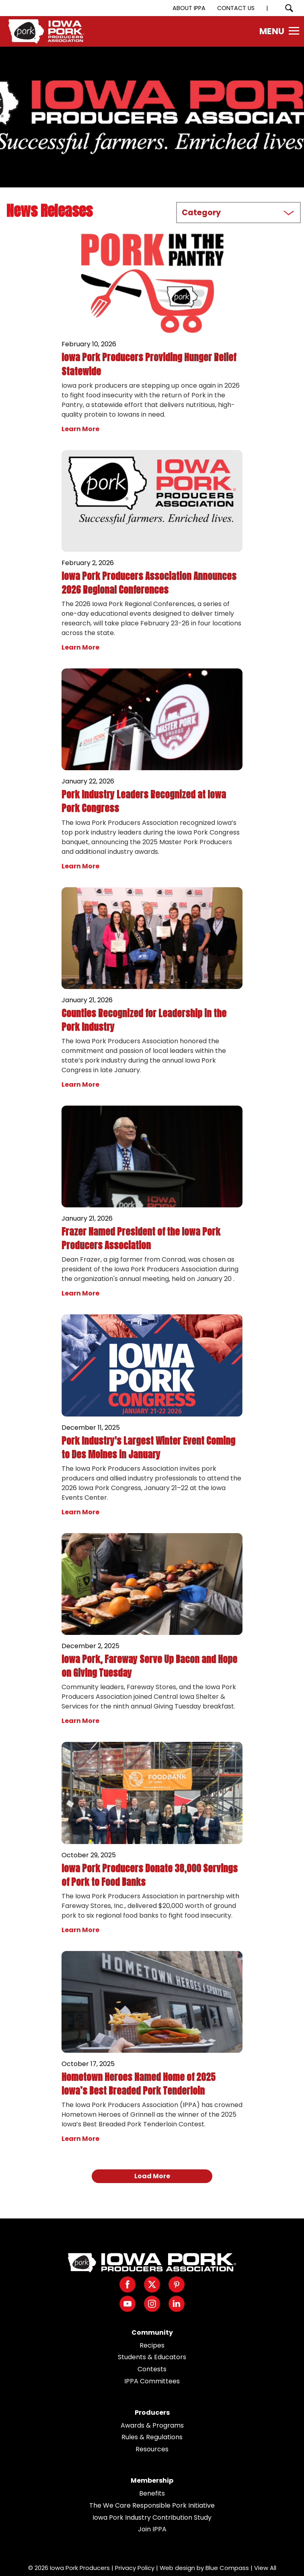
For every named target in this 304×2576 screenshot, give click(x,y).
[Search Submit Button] (289, 8)
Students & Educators (152, 2357)
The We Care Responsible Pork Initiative (152, 2505)
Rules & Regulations (152, 2437)
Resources (152, 2449)
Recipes (152, 2345)
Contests (152, 2369)
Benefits (152, 2493)
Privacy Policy (134, 2568)
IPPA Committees (152, 2381)
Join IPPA (152, 2529)
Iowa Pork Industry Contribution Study (152, 2517)
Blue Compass (227, 2568)
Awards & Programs (152, 2425)
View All (265, 2568)
